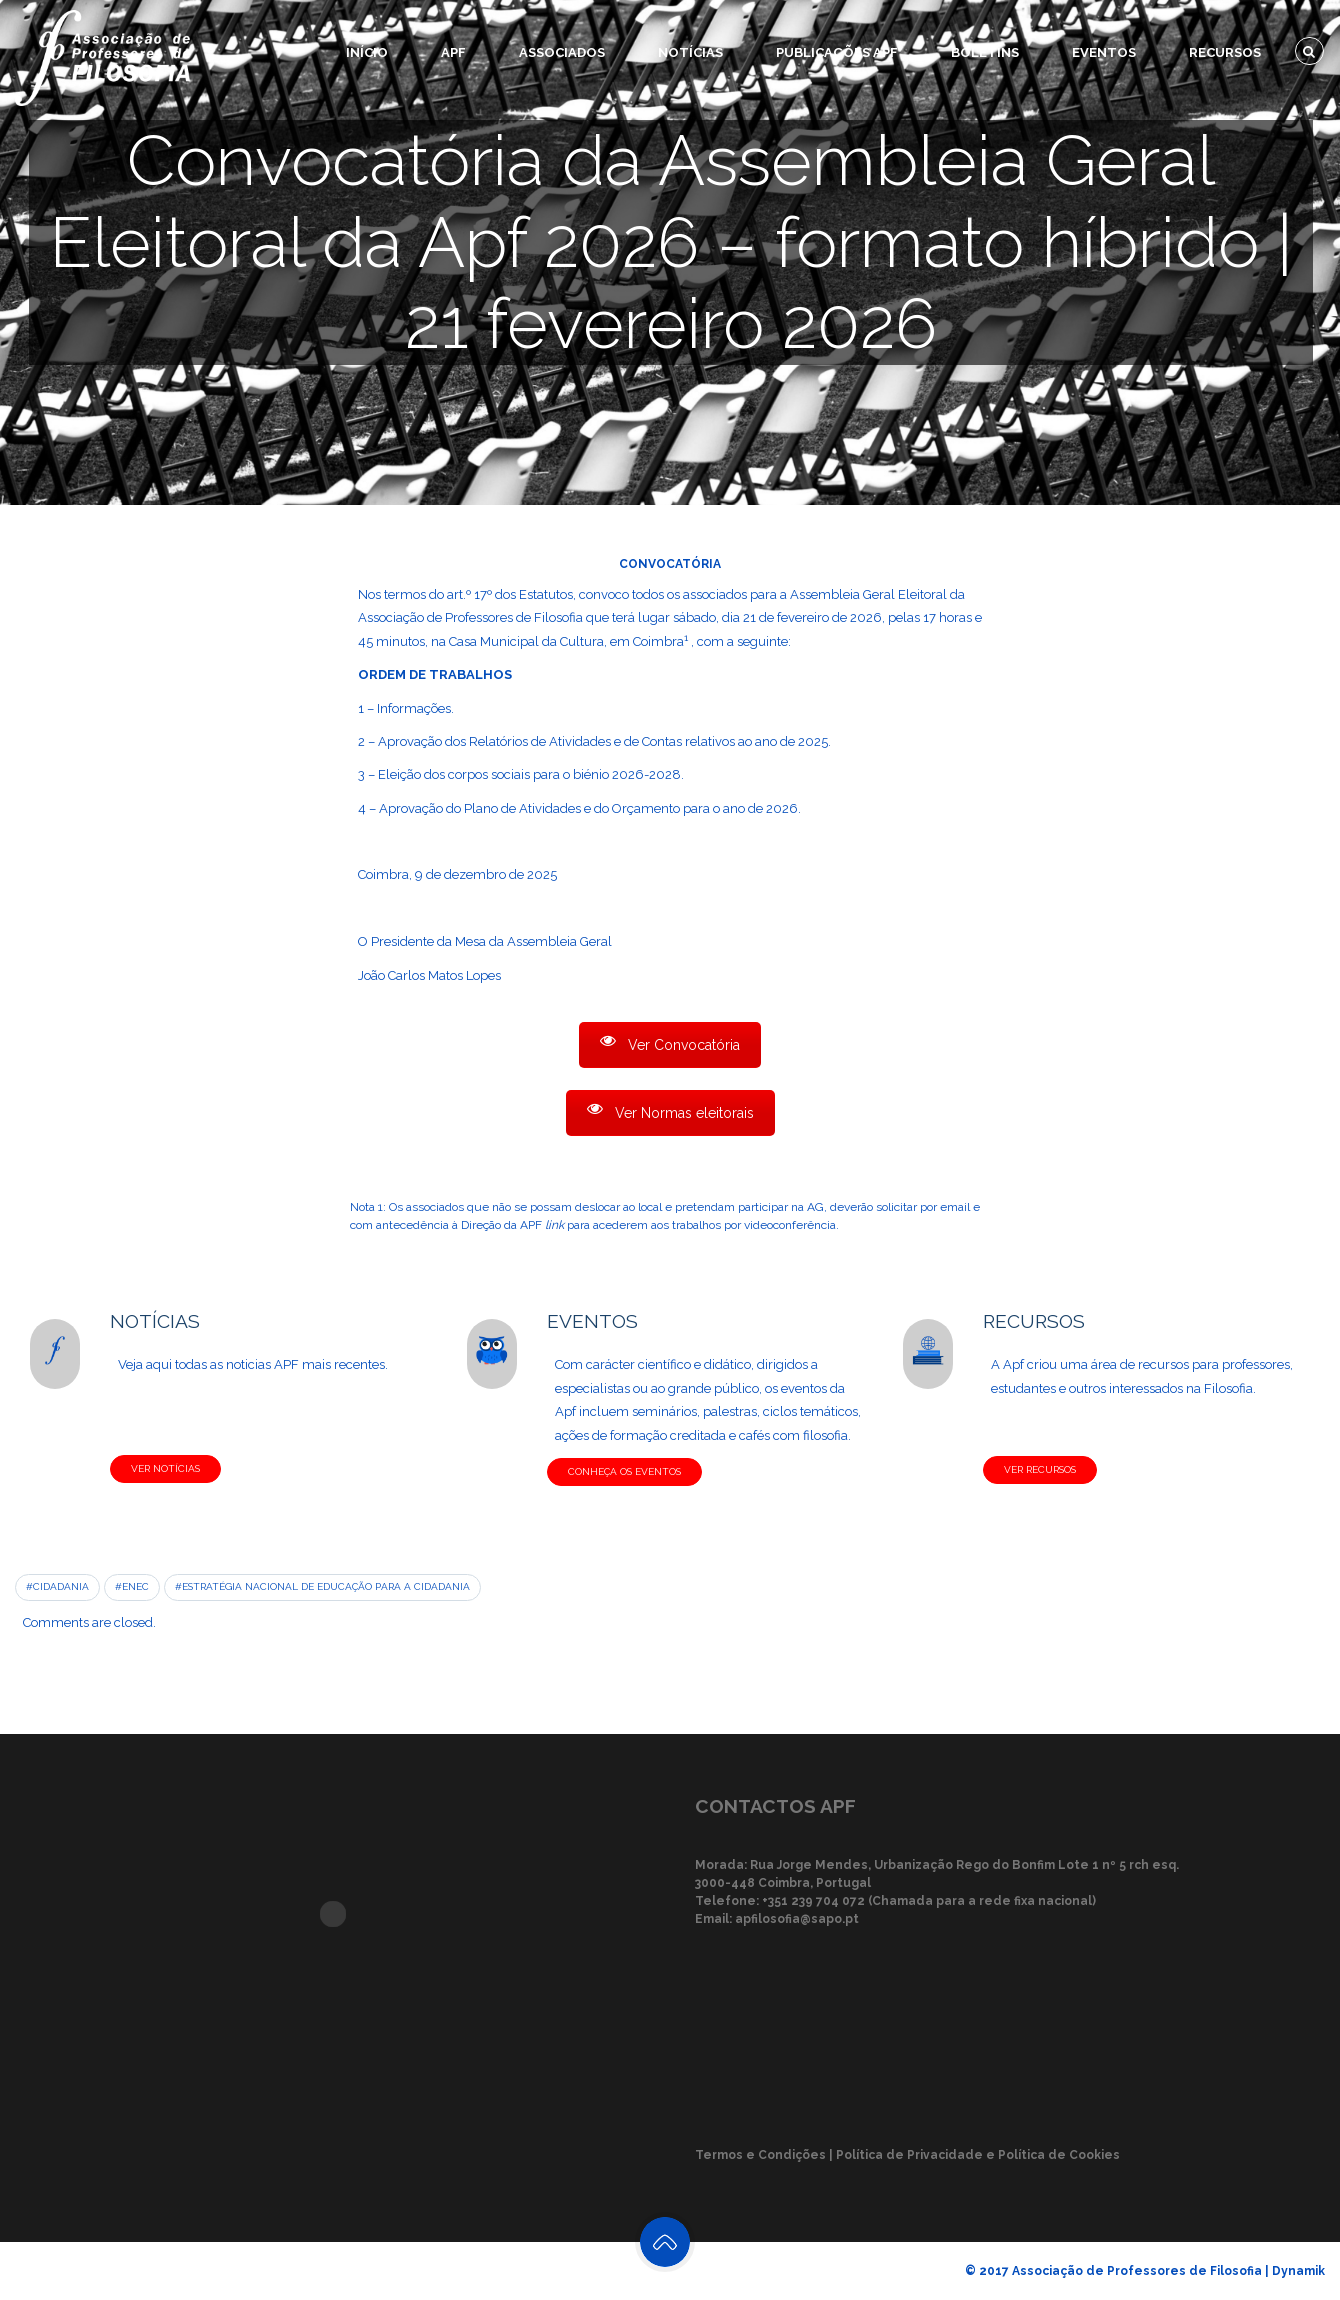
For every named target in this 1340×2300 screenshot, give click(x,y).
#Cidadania (57, 1586)
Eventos (1104, 52)
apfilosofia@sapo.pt (797, 1919)
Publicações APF (837, 52)
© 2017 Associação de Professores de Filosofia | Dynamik (1145, 2271)
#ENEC (132, 1586)
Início (367, 52)
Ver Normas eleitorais (670, 1111)
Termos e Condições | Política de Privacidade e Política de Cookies (907, 2155)
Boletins (985, 52)
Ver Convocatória (670, 1043)
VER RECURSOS (1040, 1469)
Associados (562, 52)
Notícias (690, 52)
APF (453, 52)
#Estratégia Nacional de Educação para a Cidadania (322, 1586)
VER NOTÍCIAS (165, 1468)
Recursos (1225, 52)
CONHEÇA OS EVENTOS (624, 1471)
